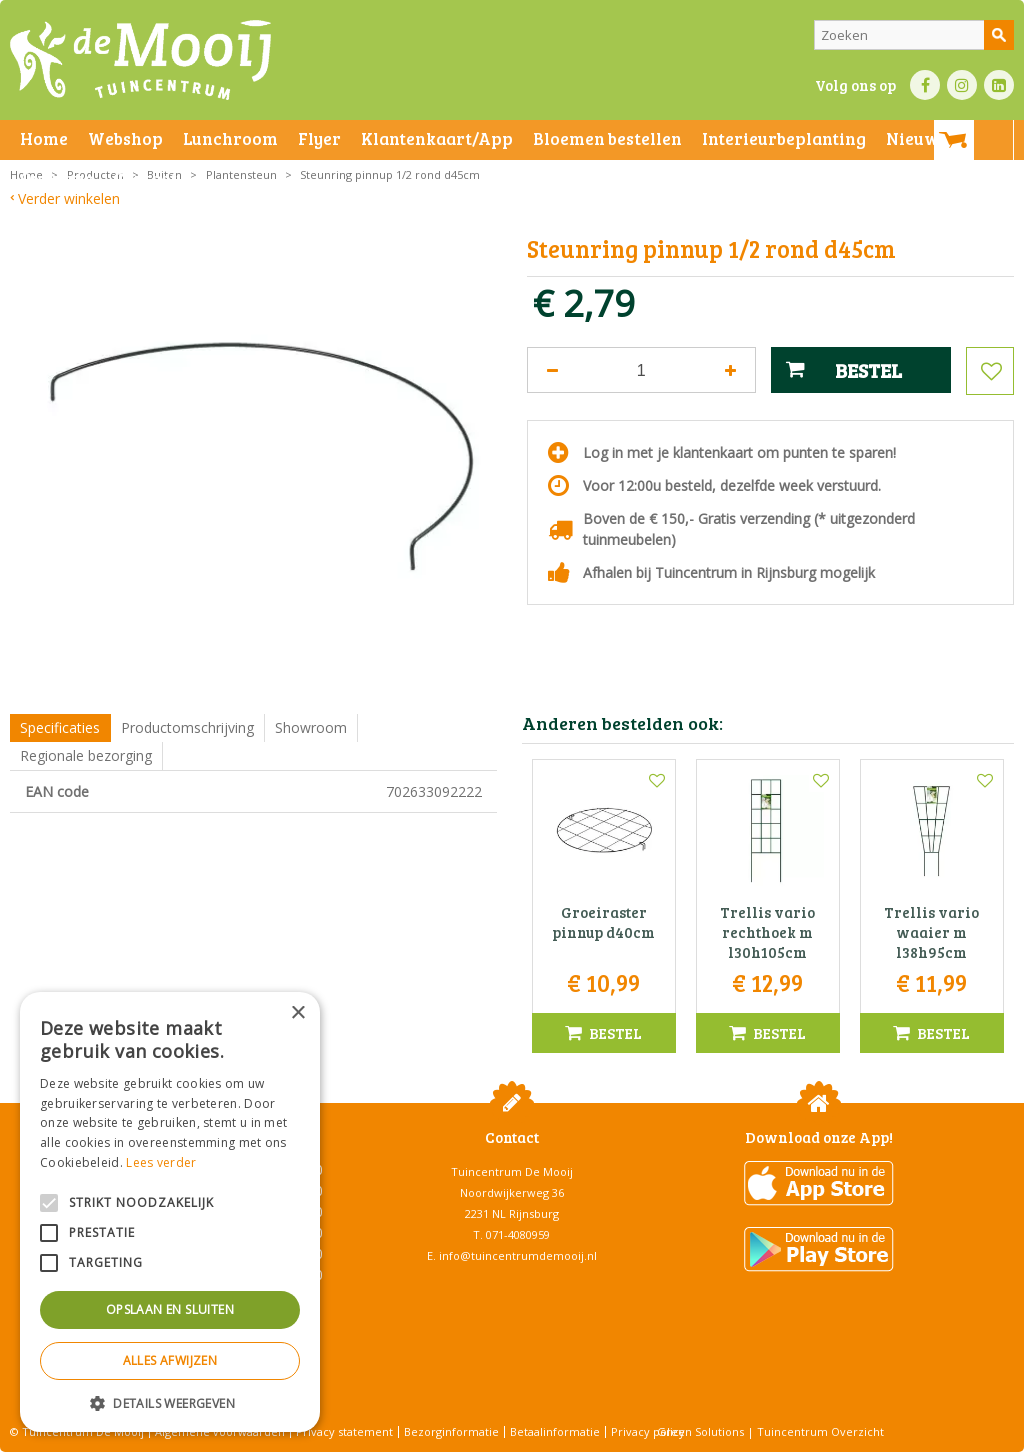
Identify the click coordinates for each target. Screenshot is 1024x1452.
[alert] (170, 1212)
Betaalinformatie (555, 1431)
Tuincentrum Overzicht (820, 1431)
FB (925, 85)
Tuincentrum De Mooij (512, 1171)
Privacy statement (344, 1431)
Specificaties (60, 727)
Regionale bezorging (86, 755)
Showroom (311, 727)
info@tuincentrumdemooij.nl (518, 1255)
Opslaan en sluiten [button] (170, 1309)
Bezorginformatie (451, 1431)
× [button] (297, 1013)
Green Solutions (700, 1431)
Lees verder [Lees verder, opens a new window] (161, 1162)
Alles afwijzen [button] (170, 1360)
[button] (170, 1402)
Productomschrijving (187, 727)
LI (999, 85)
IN (962, 85)
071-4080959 (518, 1234)
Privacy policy (648, 1431)
